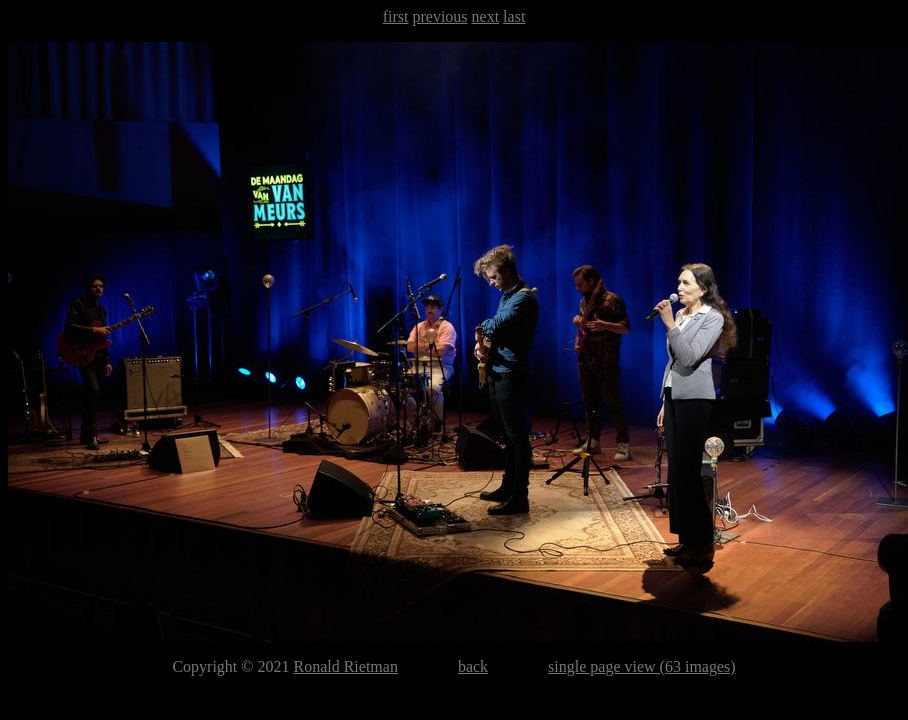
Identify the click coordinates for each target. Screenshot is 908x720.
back (473, 666)
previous (439, 16)
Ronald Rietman (345, 666)
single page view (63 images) (642, 666)
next (486, 16)
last (514, 16)
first (396, 16)
